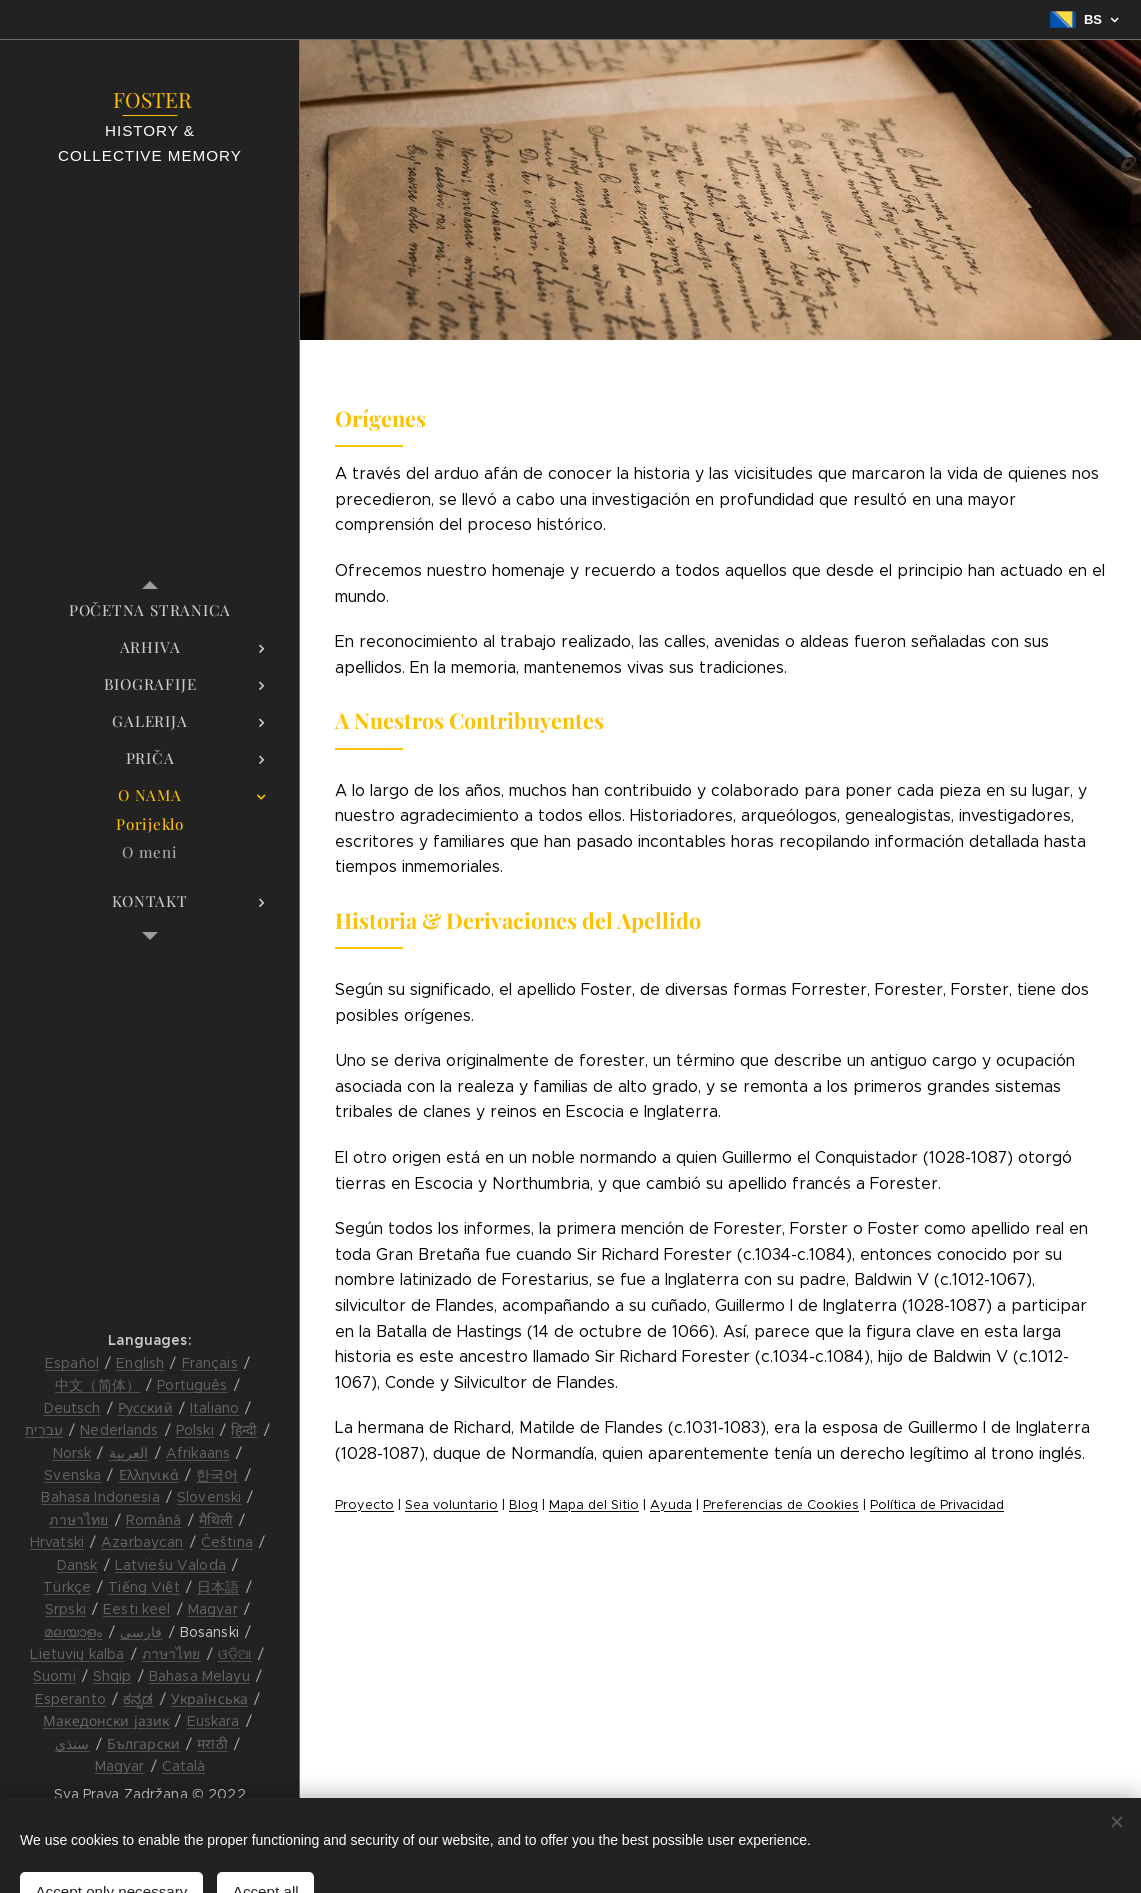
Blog (523, 1505)
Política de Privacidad (937, 1505)
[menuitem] (150, 610)
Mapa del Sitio (594, 1505)
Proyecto (364, 1505)
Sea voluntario (451, 1505)
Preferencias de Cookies (781, 1505)
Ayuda (671, 1505)
